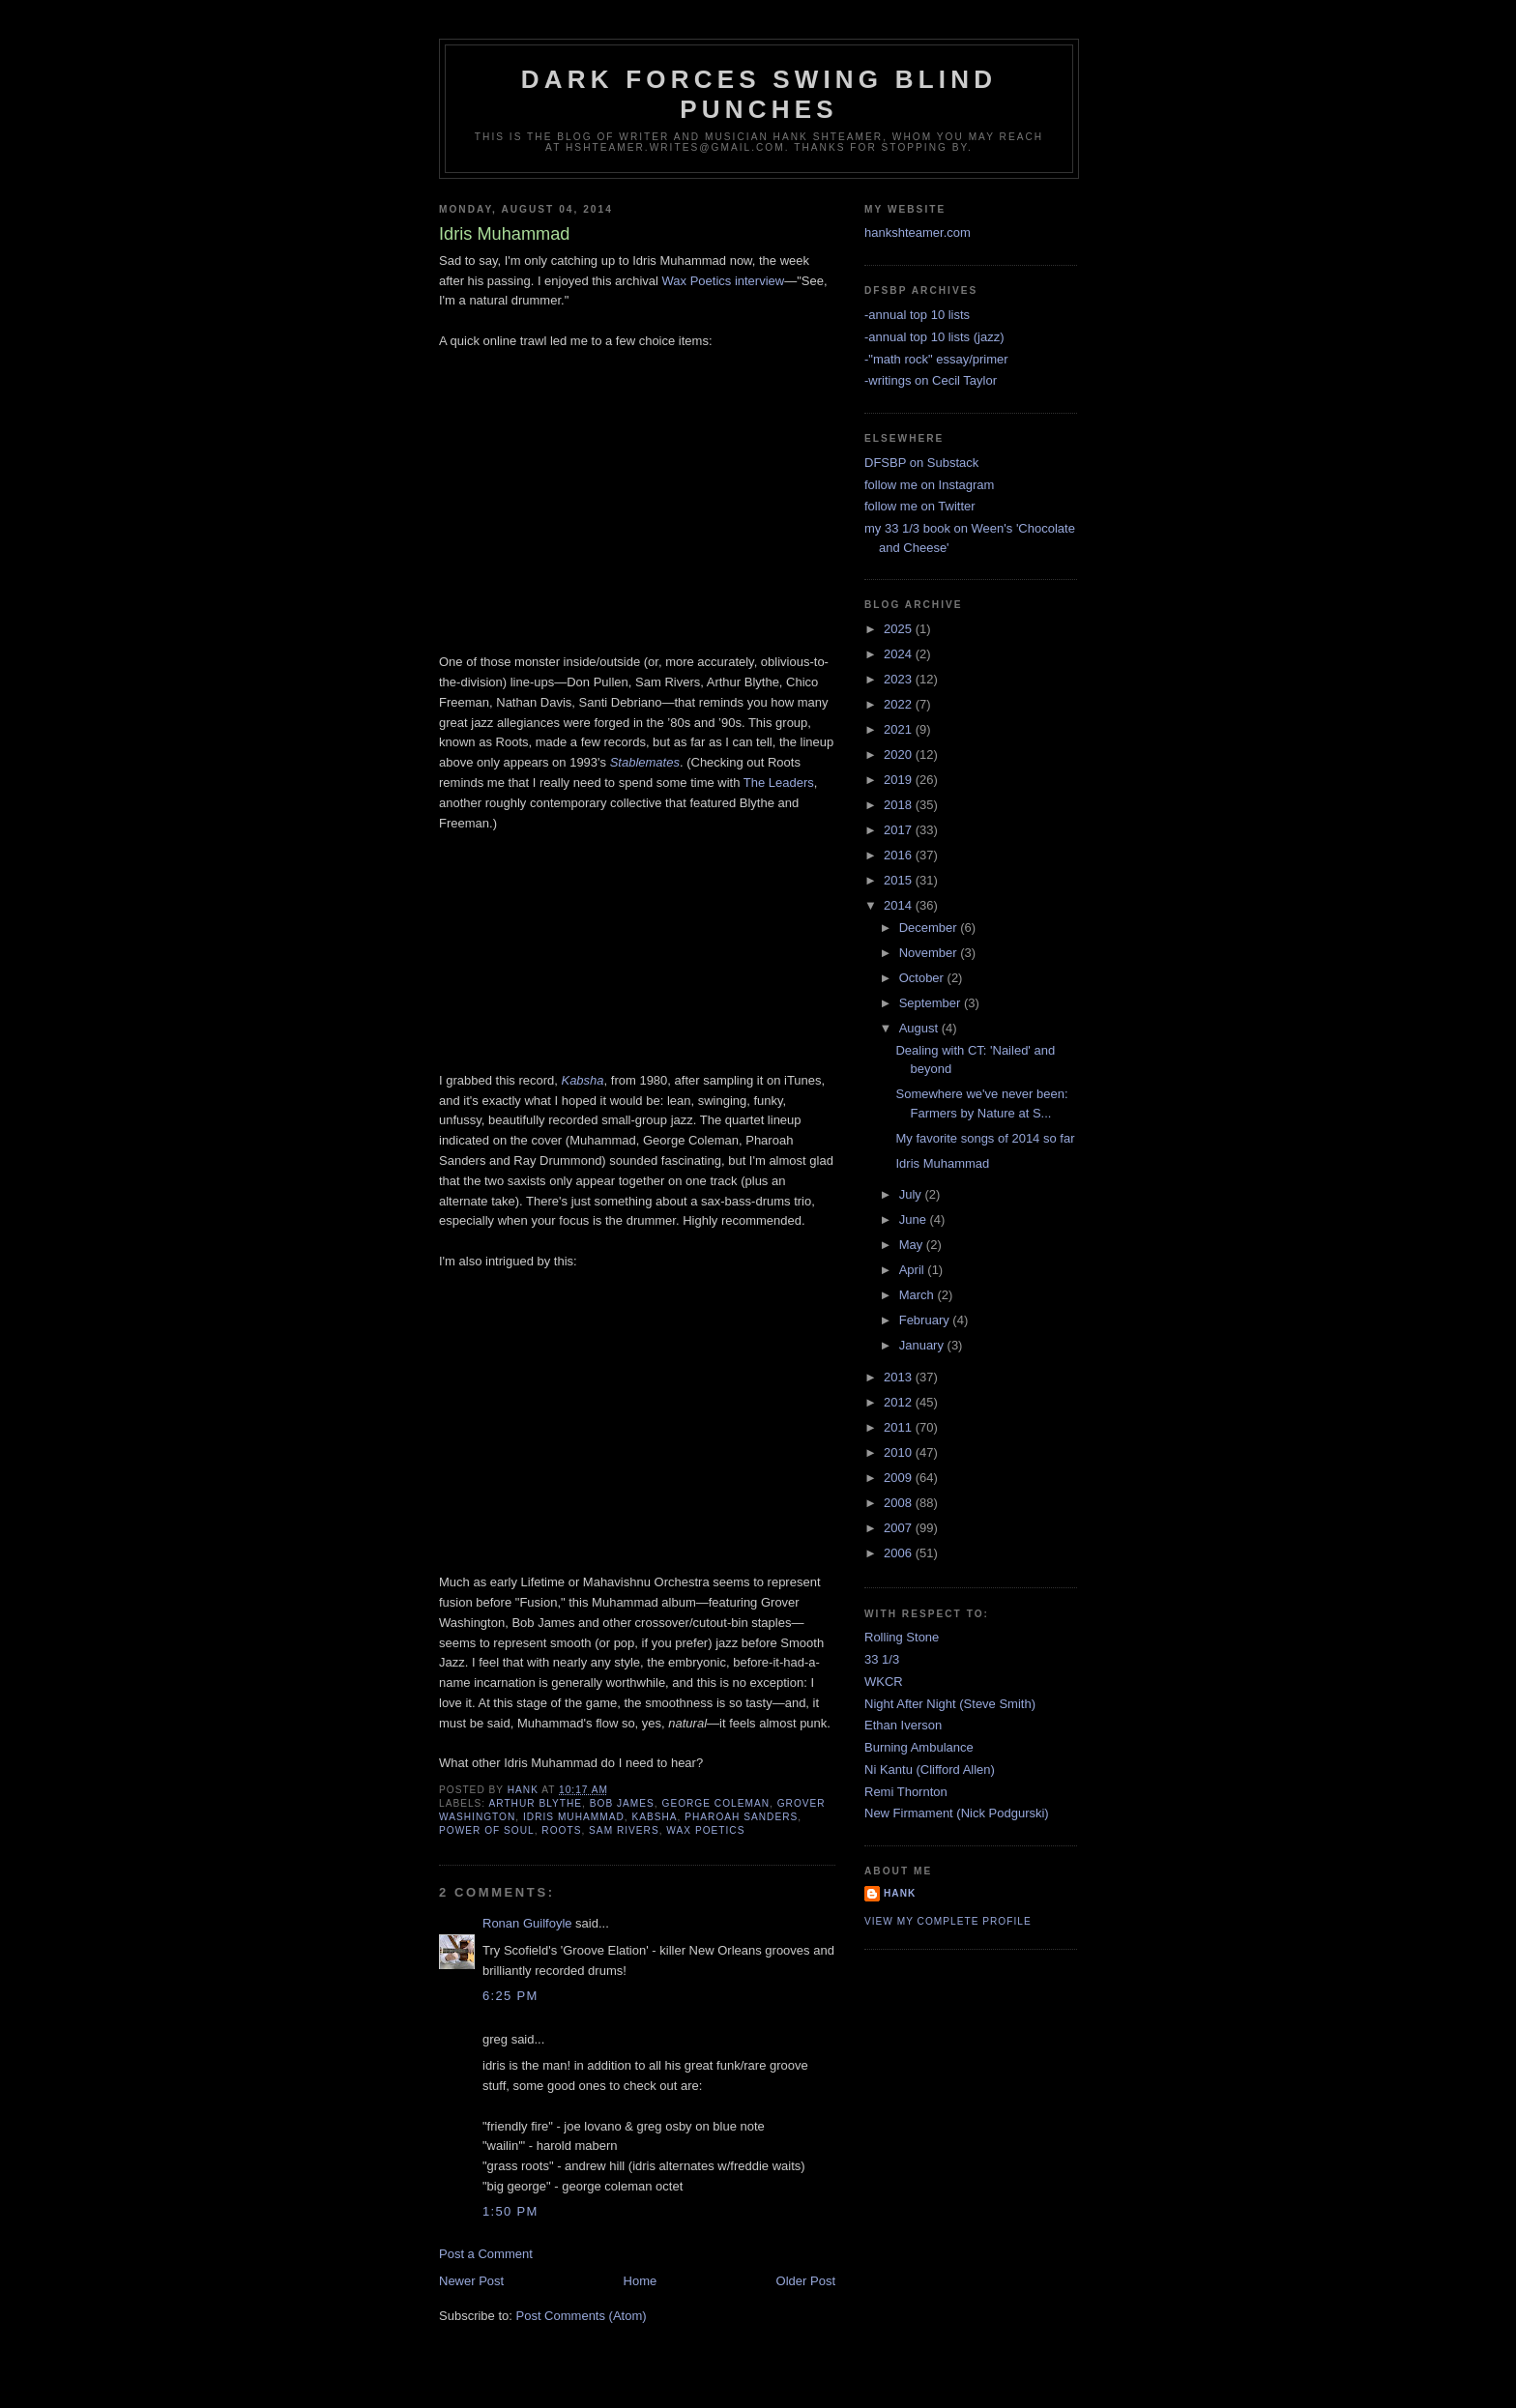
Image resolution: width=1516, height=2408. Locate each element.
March (918, 1295)
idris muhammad (574, 1817)
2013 (900, 1377)
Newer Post (471, 2281)
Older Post (805, 2281)
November (930, 952)
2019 (900, 779)
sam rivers (624, 1830)
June (914, 1219)
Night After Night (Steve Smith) (949, 1704)
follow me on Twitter (920, 506)
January (923, 1345)
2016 (900, 855)
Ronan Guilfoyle (527, 1923)
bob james (622, 1803)
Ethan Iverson (903, 1725)
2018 (900, 805)
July (912, 1194)
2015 (900, 880)
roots (561, 1830)
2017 (900, 830)
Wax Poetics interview (723, 281)
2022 (900, 704)
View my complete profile (948, 1921)
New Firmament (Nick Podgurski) (956, 1813)
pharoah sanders (741, 1817)
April (913, 1269)
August (920, 1028)
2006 (900, 1553)
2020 (900, 754)
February (926, 1320)
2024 (900, 654)
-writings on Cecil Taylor (930, 380)
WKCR (883, 1681)
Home (640, 2281)
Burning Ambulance (919, 1747)
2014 (900, 905)
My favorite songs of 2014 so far (984, 1138)
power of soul (487, 1830)
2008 (900, 1502)
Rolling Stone (901, 1637)
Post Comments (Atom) (581, 2315)
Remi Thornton (906, 1791)
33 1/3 (881, 1659)
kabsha (654, 1817)
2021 (900, 729)
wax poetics (705, 1830)
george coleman (716, 1803)
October (923, 978)
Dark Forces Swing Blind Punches (759, 94)
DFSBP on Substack (921, 462)
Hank (900, 1893)
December (930, 927)
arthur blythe (535, 1803)
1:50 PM (510, 2211)
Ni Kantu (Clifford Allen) (929, 1769)
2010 (900, 1452)
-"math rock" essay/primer (936, 359)
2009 (900, 1477)
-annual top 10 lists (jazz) (934, 337)
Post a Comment (486, 2254)
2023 (900, 679)
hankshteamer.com (917, 232)
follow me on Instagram (929, 485)
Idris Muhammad (942, 1163)
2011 (900, 1427)
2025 (900, 629)
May (912, 1244)
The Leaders (778, 782)
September (931, 1003)
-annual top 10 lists (917, 314)
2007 (900, 1528)
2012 (900, 1402)
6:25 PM (510, 1995)
